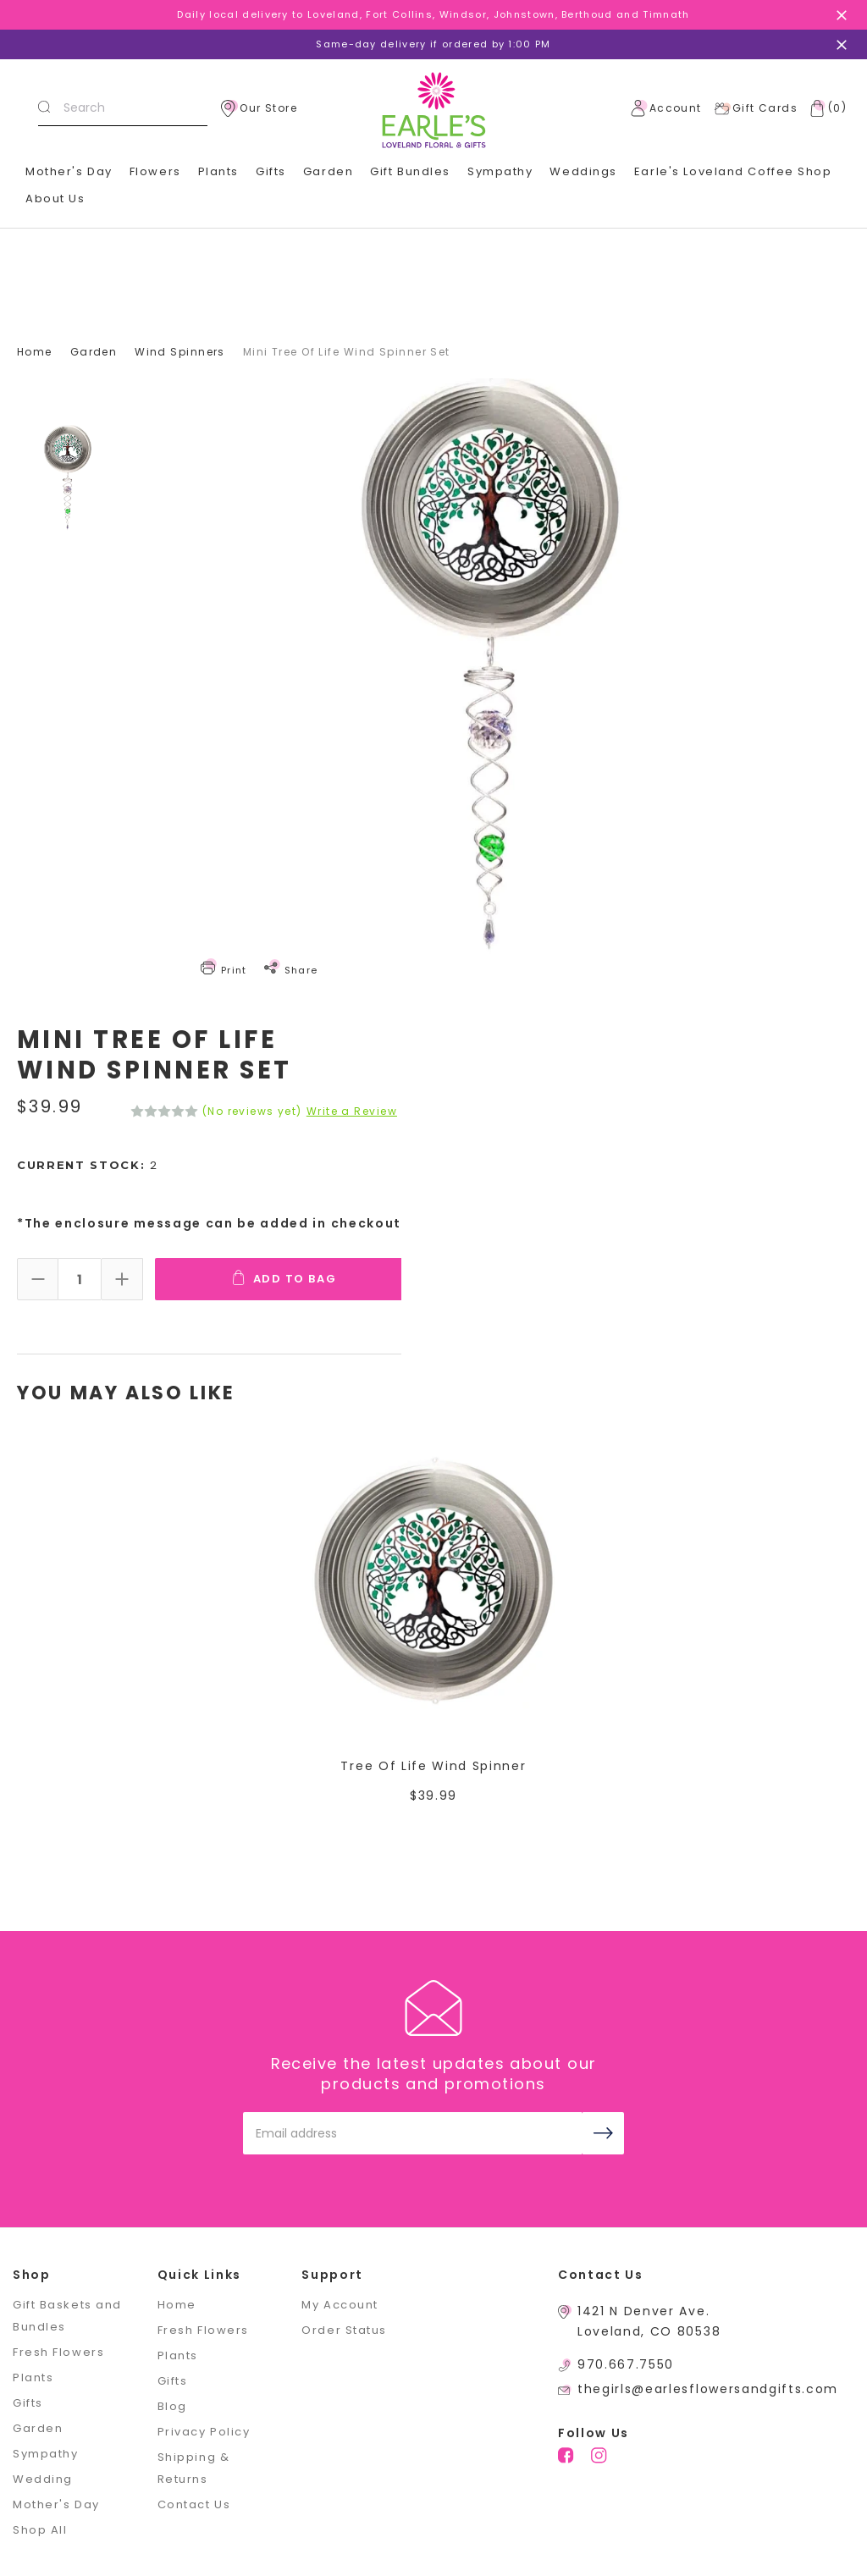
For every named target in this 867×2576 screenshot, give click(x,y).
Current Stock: (87, 1165)
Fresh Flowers (58, 2352)
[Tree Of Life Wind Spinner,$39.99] (433, 1580)
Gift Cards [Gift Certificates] (756, 108)
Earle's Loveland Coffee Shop (733, 171)
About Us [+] (55, 198)
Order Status (344, 2330)
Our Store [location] (259, 108)
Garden (38, 2428)
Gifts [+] (271, 171)
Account (666, 108)
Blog (172, 2406)
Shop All (40, 2530)
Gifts (28, 2403)
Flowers (155, 171)
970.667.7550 (625, 2364)
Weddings (582, 171)
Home (176, 2305)
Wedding (43, 2479)
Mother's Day (69, 171)
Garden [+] (328, 171)
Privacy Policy (204, 2432)
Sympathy (500, 171)
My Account (339, 2305)
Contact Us (194, 2504)
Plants (218, 171)
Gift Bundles (410, 171)
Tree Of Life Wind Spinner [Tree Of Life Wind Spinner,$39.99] (433, 1765)
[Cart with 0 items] (824, 108)
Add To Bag (286, 1278)
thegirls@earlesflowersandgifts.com (707, 2388)
